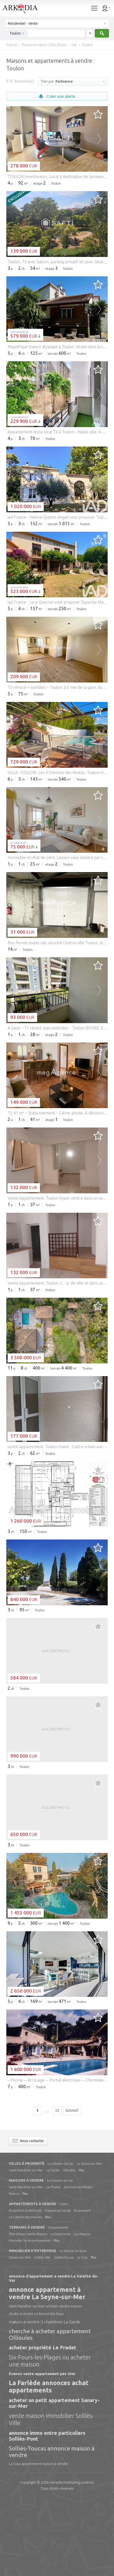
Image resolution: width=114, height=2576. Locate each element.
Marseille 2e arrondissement (30, 2317)
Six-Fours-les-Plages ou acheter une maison (50, 2438)
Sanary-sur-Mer (20, 2334)
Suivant (72, 2187)
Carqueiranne (58, 2304)
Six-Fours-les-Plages (78, 2264)
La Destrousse (60, 2311)
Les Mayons (82, 2311)
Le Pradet (53, 2264)
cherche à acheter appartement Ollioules (50, 2411)
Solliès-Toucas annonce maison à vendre (52, 2528)
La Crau (82, 2334)
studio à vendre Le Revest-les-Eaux (36, 2391)
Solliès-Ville (42, 2334)
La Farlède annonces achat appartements (48, 2463)
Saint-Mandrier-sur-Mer (26, 2247)
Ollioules (69, 2247)
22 (57, 2187)
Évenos (14, 2270)
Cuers (63, 2281)
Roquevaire (82, 2287)
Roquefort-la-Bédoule (25, 2287)
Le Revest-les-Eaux (73, 2327)
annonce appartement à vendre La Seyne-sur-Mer (47, 2370)
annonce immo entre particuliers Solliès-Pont (47, 2513)
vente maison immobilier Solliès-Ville (51, 2496)
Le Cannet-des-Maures (25, 2294)
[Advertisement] (57, 311)
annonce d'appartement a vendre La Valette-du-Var (53, 2355)
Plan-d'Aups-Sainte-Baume (28, 2311)
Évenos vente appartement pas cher (42, 2450)
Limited (71, 2559)
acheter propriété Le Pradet (42, 2424)
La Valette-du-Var (61, 2240)
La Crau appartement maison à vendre (38, 2541)
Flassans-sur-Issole (58, 2287)
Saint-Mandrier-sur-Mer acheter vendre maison (45, 2383)
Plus (81, 2247)
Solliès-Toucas (64, 2334)
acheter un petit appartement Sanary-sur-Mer (54, 2480)
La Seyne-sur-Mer (89, 2240)
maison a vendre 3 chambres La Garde (44, 2398)
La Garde (53, 2247)
